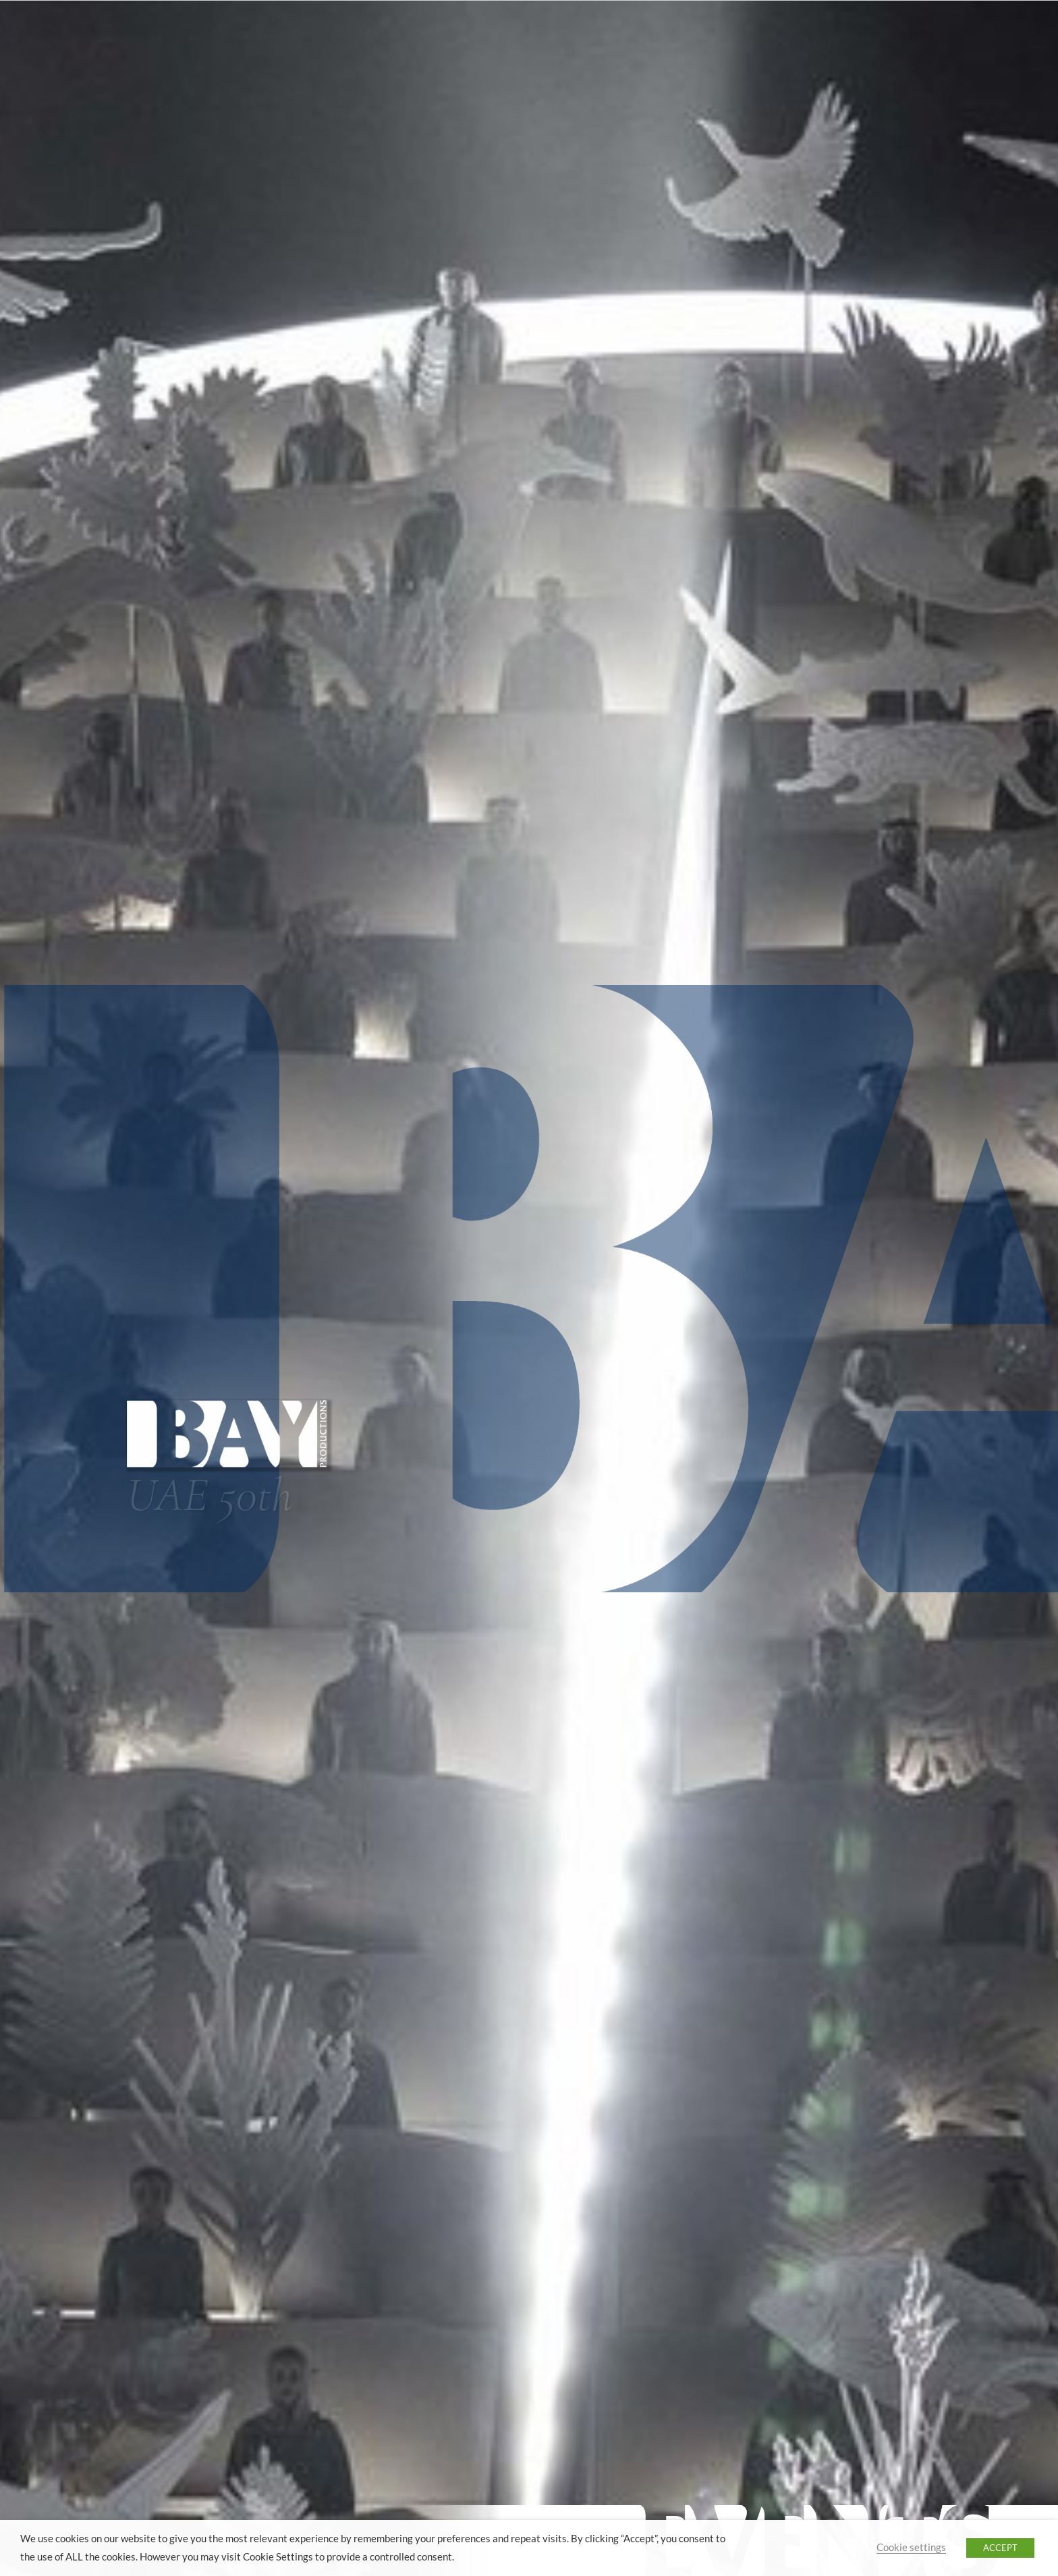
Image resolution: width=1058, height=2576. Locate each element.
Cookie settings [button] (911, 2547)
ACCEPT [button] (1000, 2547)
